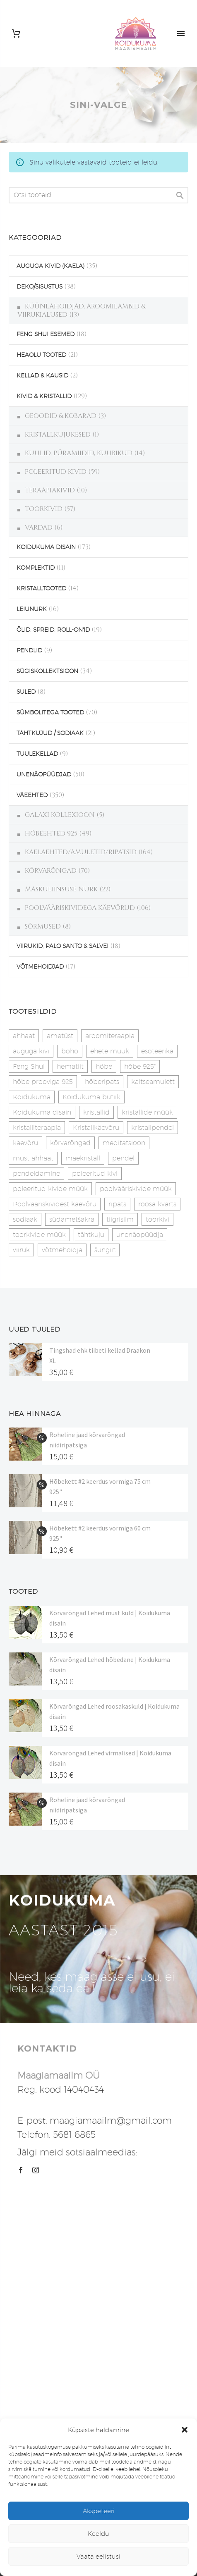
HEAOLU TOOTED (41, 354)
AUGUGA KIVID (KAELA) (50, 266)
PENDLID (29, 650)
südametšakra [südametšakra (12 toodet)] (71, 1219)
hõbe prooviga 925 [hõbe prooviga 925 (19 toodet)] (43, 1082)
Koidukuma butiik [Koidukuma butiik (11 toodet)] (91, 1097)
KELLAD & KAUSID (42, 375)
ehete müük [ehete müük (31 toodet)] (109, 1051)
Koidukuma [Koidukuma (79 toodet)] (31, 1097)
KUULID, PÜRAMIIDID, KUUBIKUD (78, 453)
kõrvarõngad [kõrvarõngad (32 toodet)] (70, 1143)
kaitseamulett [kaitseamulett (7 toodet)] (153, 1082)
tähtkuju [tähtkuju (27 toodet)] (91, 1235)
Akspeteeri (99, 2510)
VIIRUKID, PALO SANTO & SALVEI (62, 946)
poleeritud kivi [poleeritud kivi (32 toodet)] (95, 1173)
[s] (98, 195)
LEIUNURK (32, 609)
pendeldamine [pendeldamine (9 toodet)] (36, 1173)
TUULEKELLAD (37, 753)
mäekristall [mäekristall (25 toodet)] (82, 1158)
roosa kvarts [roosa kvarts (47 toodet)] (157, 1204)
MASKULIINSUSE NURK (61, 889)
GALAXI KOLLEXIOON (60, 814)
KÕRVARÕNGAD (51, 870)
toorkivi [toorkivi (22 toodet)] (157, 1219)
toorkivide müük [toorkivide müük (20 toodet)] (39, 1235)
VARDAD (39, 527)
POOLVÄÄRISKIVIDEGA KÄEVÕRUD (80, 907)
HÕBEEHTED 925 (51, 833)
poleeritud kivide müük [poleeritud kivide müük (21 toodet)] (50, 1189)
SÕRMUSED (43, 926)
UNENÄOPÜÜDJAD (44, 774)
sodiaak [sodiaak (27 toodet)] (25, 1219)
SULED (26, 691)
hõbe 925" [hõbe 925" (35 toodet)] (140, 1066)
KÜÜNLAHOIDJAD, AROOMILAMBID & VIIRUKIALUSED (81, 310)
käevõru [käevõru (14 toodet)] (25, 1143)
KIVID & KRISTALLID (44, 396)
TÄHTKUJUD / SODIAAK (50, 733)
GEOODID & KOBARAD (60, 415)
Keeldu (98, 2533)
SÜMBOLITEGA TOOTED (50, 712)
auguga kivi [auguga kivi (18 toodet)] (31, 1051)
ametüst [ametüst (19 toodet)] (60, 1036)
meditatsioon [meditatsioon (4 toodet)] (124, 1143)
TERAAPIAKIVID (50, 490)
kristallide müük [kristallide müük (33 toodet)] (147, 1112)
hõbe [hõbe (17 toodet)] (104, 1066)
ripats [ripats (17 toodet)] (117, 1204)
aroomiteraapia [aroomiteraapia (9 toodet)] (110, 1036)
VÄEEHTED (32, 795)
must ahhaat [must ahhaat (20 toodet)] (33, 1158)
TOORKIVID (43, 508)
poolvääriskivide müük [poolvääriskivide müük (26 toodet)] (136, 1189)
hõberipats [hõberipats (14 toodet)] (102, 1082)
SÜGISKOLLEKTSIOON (47, 671)
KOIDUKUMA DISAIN (46, 547)
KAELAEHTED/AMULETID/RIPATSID (81, 852)
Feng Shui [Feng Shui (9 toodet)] (29, 1066)
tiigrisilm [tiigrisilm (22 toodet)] (120, 1219)
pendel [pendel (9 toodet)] (123, 1158)
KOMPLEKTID (36, 567)
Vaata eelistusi (98, 2556)
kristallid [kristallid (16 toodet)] (96, 1112)
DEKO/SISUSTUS (39, 286)
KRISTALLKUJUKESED (58, 434)
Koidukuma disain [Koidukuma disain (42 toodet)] (42, 1112)
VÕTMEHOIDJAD (40, 966)
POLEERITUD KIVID (55, 471)
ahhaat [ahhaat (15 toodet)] (24, 1036)
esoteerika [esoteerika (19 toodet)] (157, 1051)
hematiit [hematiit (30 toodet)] (70, 1066)
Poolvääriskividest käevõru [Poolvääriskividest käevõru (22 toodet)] (54, 1204)
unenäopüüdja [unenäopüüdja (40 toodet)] (139, 1235)
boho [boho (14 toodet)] (69, 1051)
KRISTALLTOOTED (41, 588)
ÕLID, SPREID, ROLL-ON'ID (53, 629)
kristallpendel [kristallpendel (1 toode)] (152, 1128)
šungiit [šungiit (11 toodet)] (104, 1250)
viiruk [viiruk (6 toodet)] (21, 1250)
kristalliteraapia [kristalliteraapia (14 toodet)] (37, 1128)
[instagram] (35, 2170)
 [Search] (180, 195)
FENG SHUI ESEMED (45, 334)
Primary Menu (181, 33)
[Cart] (16, 34)
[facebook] (20, 2170)
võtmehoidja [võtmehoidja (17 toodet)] (62, 1250)
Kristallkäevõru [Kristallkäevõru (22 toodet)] (96, 1128)
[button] (184, 2430)
